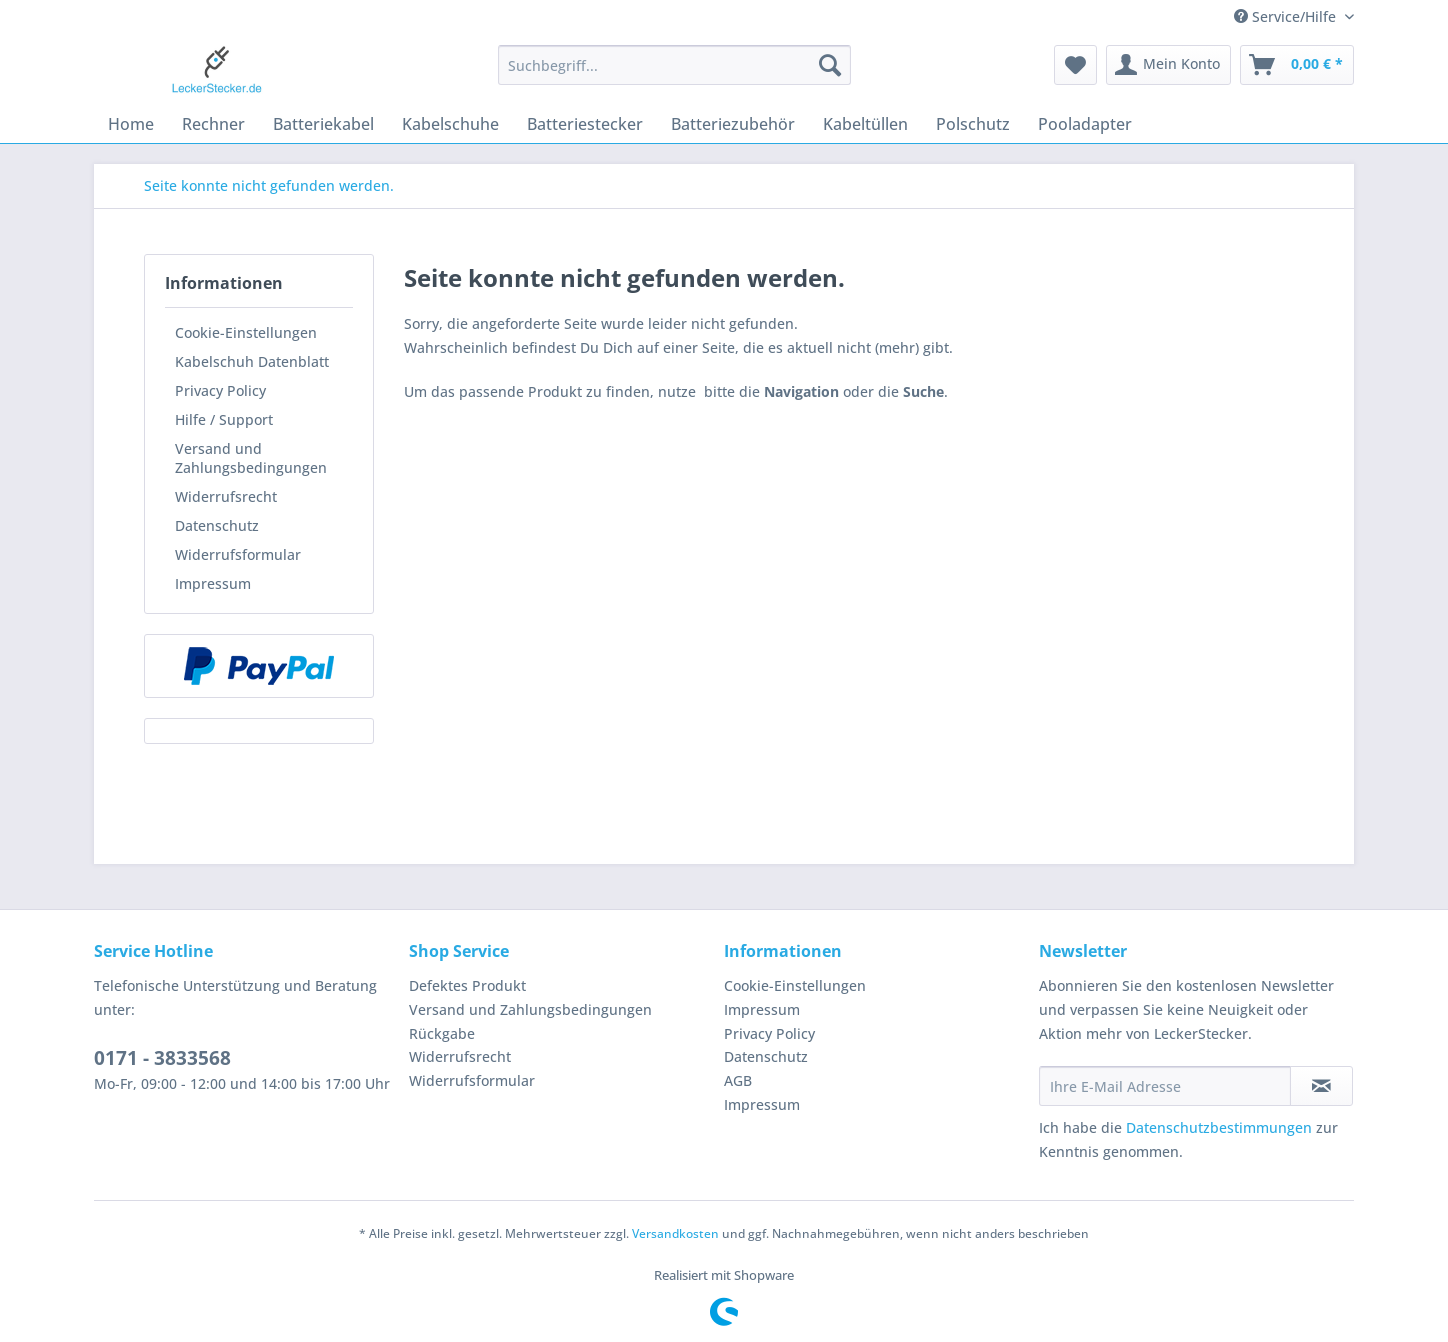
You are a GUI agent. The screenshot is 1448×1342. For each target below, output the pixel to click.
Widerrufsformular (238, 554)
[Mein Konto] (1168, 65)
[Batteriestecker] (585, 124)
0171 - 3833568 (162, 1058)
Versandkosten (675, 1233)
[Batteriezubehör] (733, 124)
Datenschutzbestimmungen (1219, 1127)
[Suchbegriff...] (674, 65)
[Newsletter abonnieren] (1321, 1086)
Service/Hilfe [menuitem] (1287, 16)
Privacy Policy (220, 390)
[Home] (131, 124)
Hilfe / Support (224, 419)
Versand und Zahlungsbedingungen (251, 458)
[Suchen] (830, 65)
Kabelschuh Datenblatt (252, 361)
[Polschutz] (973, 124)
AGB (738, 1080)
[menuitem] (674, 74)
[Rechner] (213, 124)
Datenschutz (217, 525)
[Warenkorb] (1297, 65)
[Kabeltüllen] (865, 124)
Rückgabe (442, 1033)
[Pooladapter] (1085, 124)
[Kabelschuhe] (450, 124)
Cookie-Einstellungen (246, 332)
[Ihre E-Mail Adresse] (1165, 1086)
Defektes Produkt (467, 985)
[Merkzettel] (1075, 65)
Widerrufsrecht (226, 496)
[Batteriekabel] (323, 124)
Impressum (213, 583)
